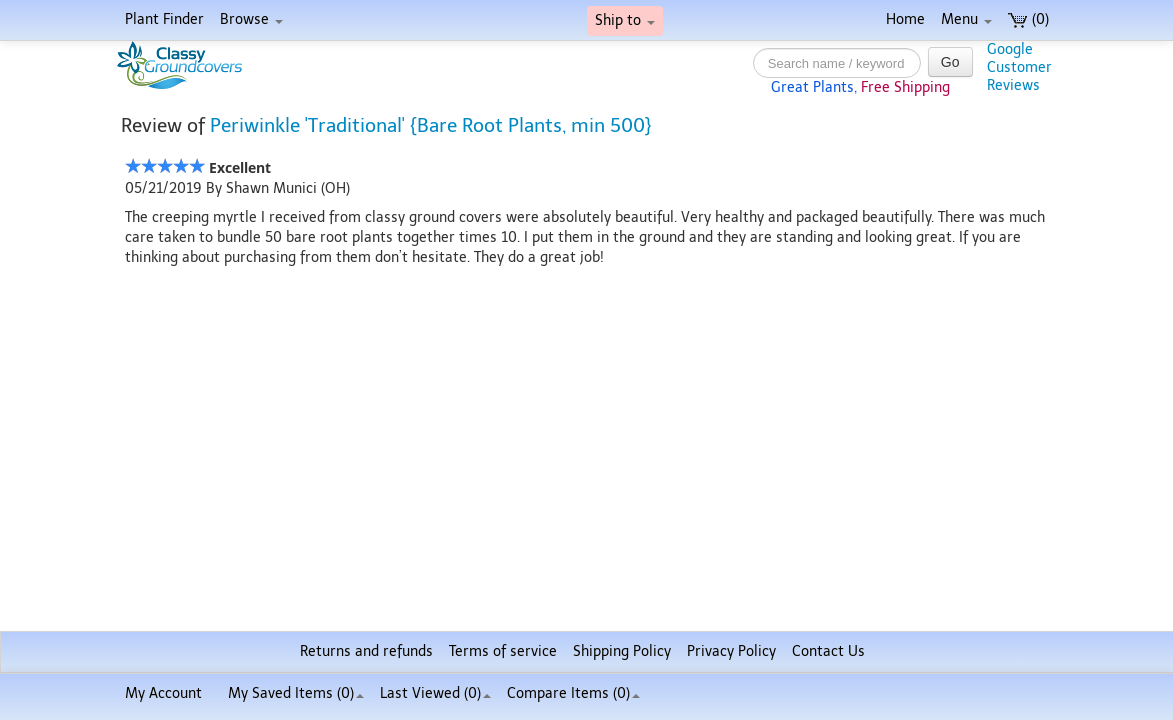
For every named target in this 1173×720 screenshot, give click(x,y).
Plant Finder (164, 19)
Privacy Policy (731, 651)
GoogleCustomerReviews (1019, 67)
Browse (251, 19)
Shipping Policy (622, 651)
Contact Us (828, 651)
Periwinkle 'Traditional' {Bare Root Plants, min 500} (431, 125)
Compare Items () (573, 693)
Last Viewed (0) (435, 693)
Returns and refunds (366, 651)
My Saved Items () (296, 693)
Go (950, 62)
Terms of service (503, 651)
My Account (163, 693)
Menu (966, 19)
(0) (1028, 19)
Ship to (625, 20)
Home (905, 19)
